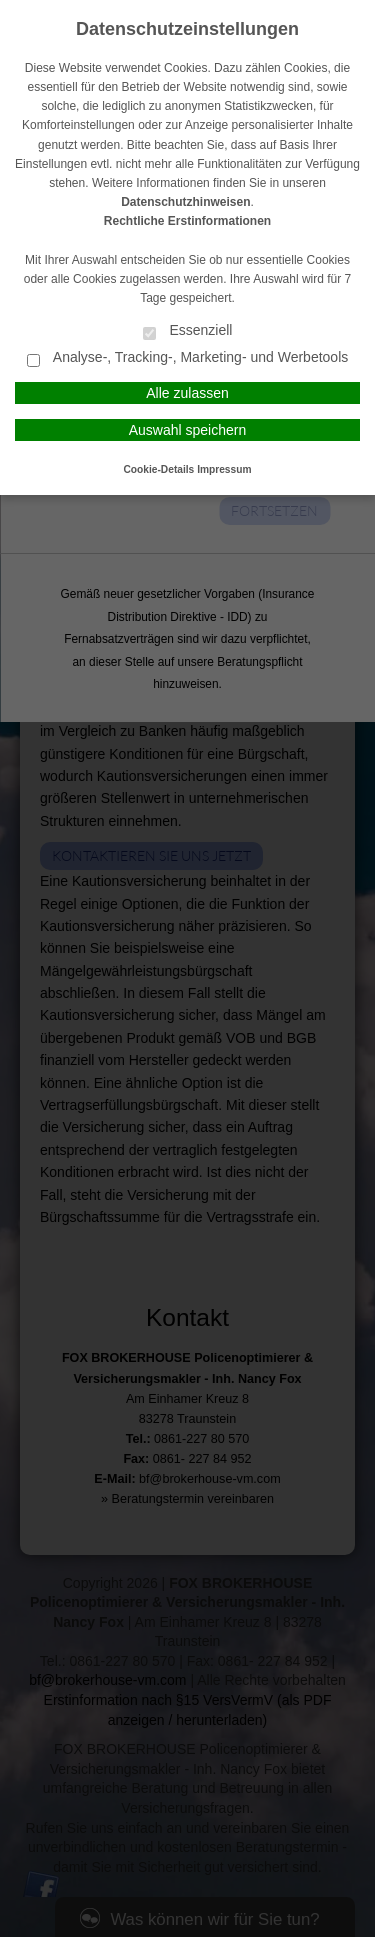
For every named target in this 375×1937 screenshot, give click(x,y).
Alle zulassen (187, 393)
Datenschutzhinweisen (185, 202)
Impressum (224, 469)
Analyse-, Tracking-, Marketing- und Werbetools (188, 358)
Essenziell (188, 331)
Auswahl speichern (188, 430)
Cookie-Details (159, 469)
